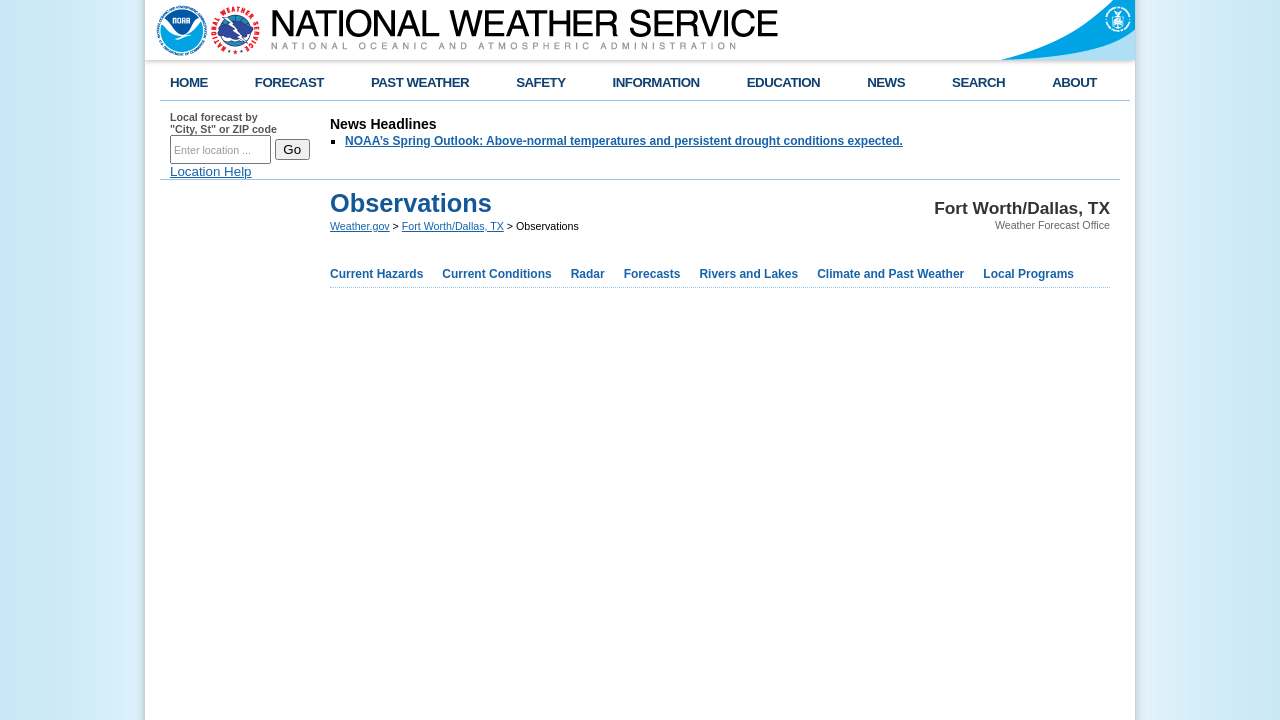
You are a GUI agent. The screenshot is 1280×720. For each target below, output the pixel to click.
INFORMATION (656, 82)
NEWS (886, 82)
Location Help (211, 171)
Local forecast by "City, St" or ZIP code (223, 123)
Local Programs (1028, 274)
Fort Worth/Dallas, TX (453, 226)
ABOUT (1074, 82)
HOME (189, 82)
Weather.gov (360, 226)
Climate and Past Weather (890, 274)
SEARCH (978, 82)
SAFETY (540, 82)
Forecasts (652, 274)
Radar (588, 274)
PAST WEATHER (420, 82)
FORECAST (289, 82)
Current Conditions (496, 274)
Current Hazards (376, 274)
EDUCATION (783, 82)
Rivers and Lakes (748, 274)
